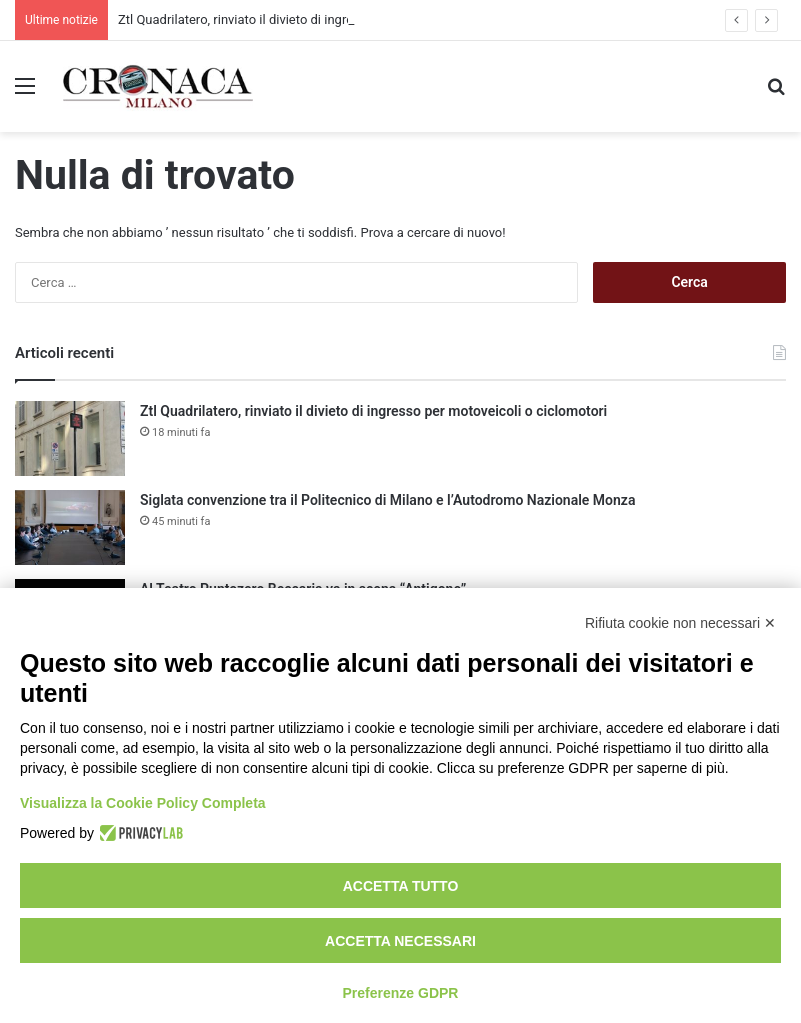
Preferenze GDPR (401, 993)
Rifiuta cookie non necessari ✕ (680, 623)
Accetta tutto (401, 886)
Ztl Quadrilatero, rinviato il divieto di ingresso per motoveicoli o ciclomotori (373, 411)
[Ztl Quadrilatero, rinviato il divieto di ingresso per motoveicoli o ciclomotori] (70, 438)
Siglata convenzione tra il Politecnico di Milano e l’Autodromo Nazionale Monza (387, 500)
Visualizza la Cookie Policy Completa (143, 803)
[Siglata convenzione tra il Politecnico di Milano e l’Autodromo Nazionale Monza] (70, 527)
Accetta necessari (400, 941)
